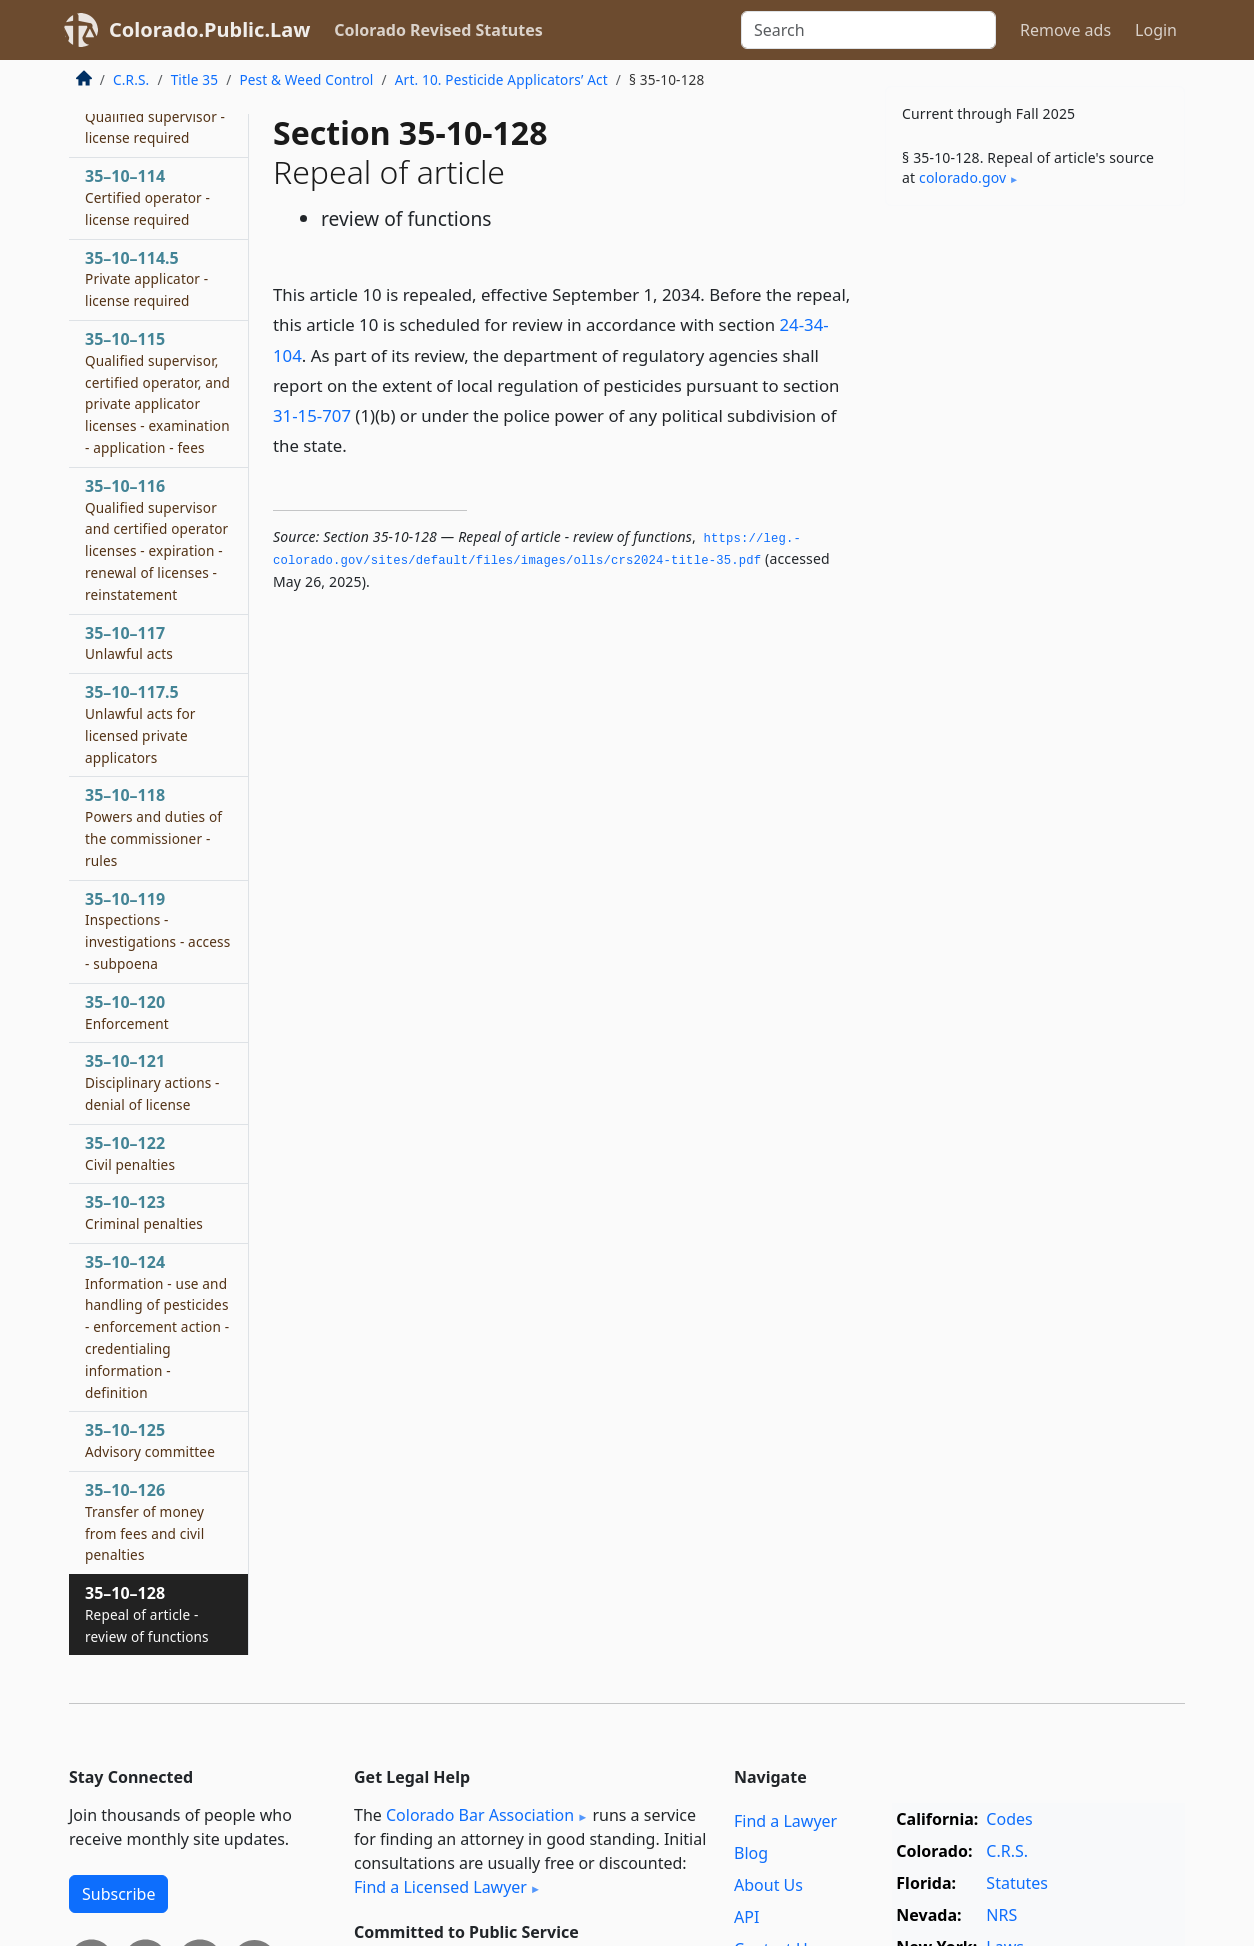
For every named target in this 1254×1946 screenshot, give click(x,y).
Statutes (1017, 1883)
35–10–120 (127, 1012)
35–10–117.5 (140, 723)
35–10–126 (144, 1521)
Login (1156, 30)
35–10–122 (130, 1153)
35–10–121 (152, 1082)
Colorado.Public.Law (209, 29)
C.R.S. (131, 79)
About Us (768, 1885)
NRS (1001, 1915)
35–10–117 (129, 643)
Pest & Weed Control (306, 79)
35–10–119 (157, 930)
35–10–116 (156, 539)
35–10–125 (150, 1440)
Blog (751, 1853)
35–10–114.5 (146, 279)
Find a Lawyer (785, 1821)
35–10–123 (144, 1212)
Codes (1009, 1819)
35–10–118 (153, 826)
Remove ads (1065, 30)
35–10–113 (155, 116)
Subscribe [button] (118, 1894)
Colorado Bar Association (480, 1815)
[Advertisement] (1035, 534)
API (746, 1917)
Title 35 (195, 79)
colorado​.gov (962, 177)
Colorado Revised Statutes (438, 30)
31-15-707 (312, 415)
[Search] (868, 30)
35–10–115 (157, 392)
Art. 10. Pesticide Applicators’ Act (501, 79)
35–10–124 (157, 1326)
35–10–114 (147, 197)
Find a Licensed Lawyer (440, 1887)
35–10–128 (147, 1614)
